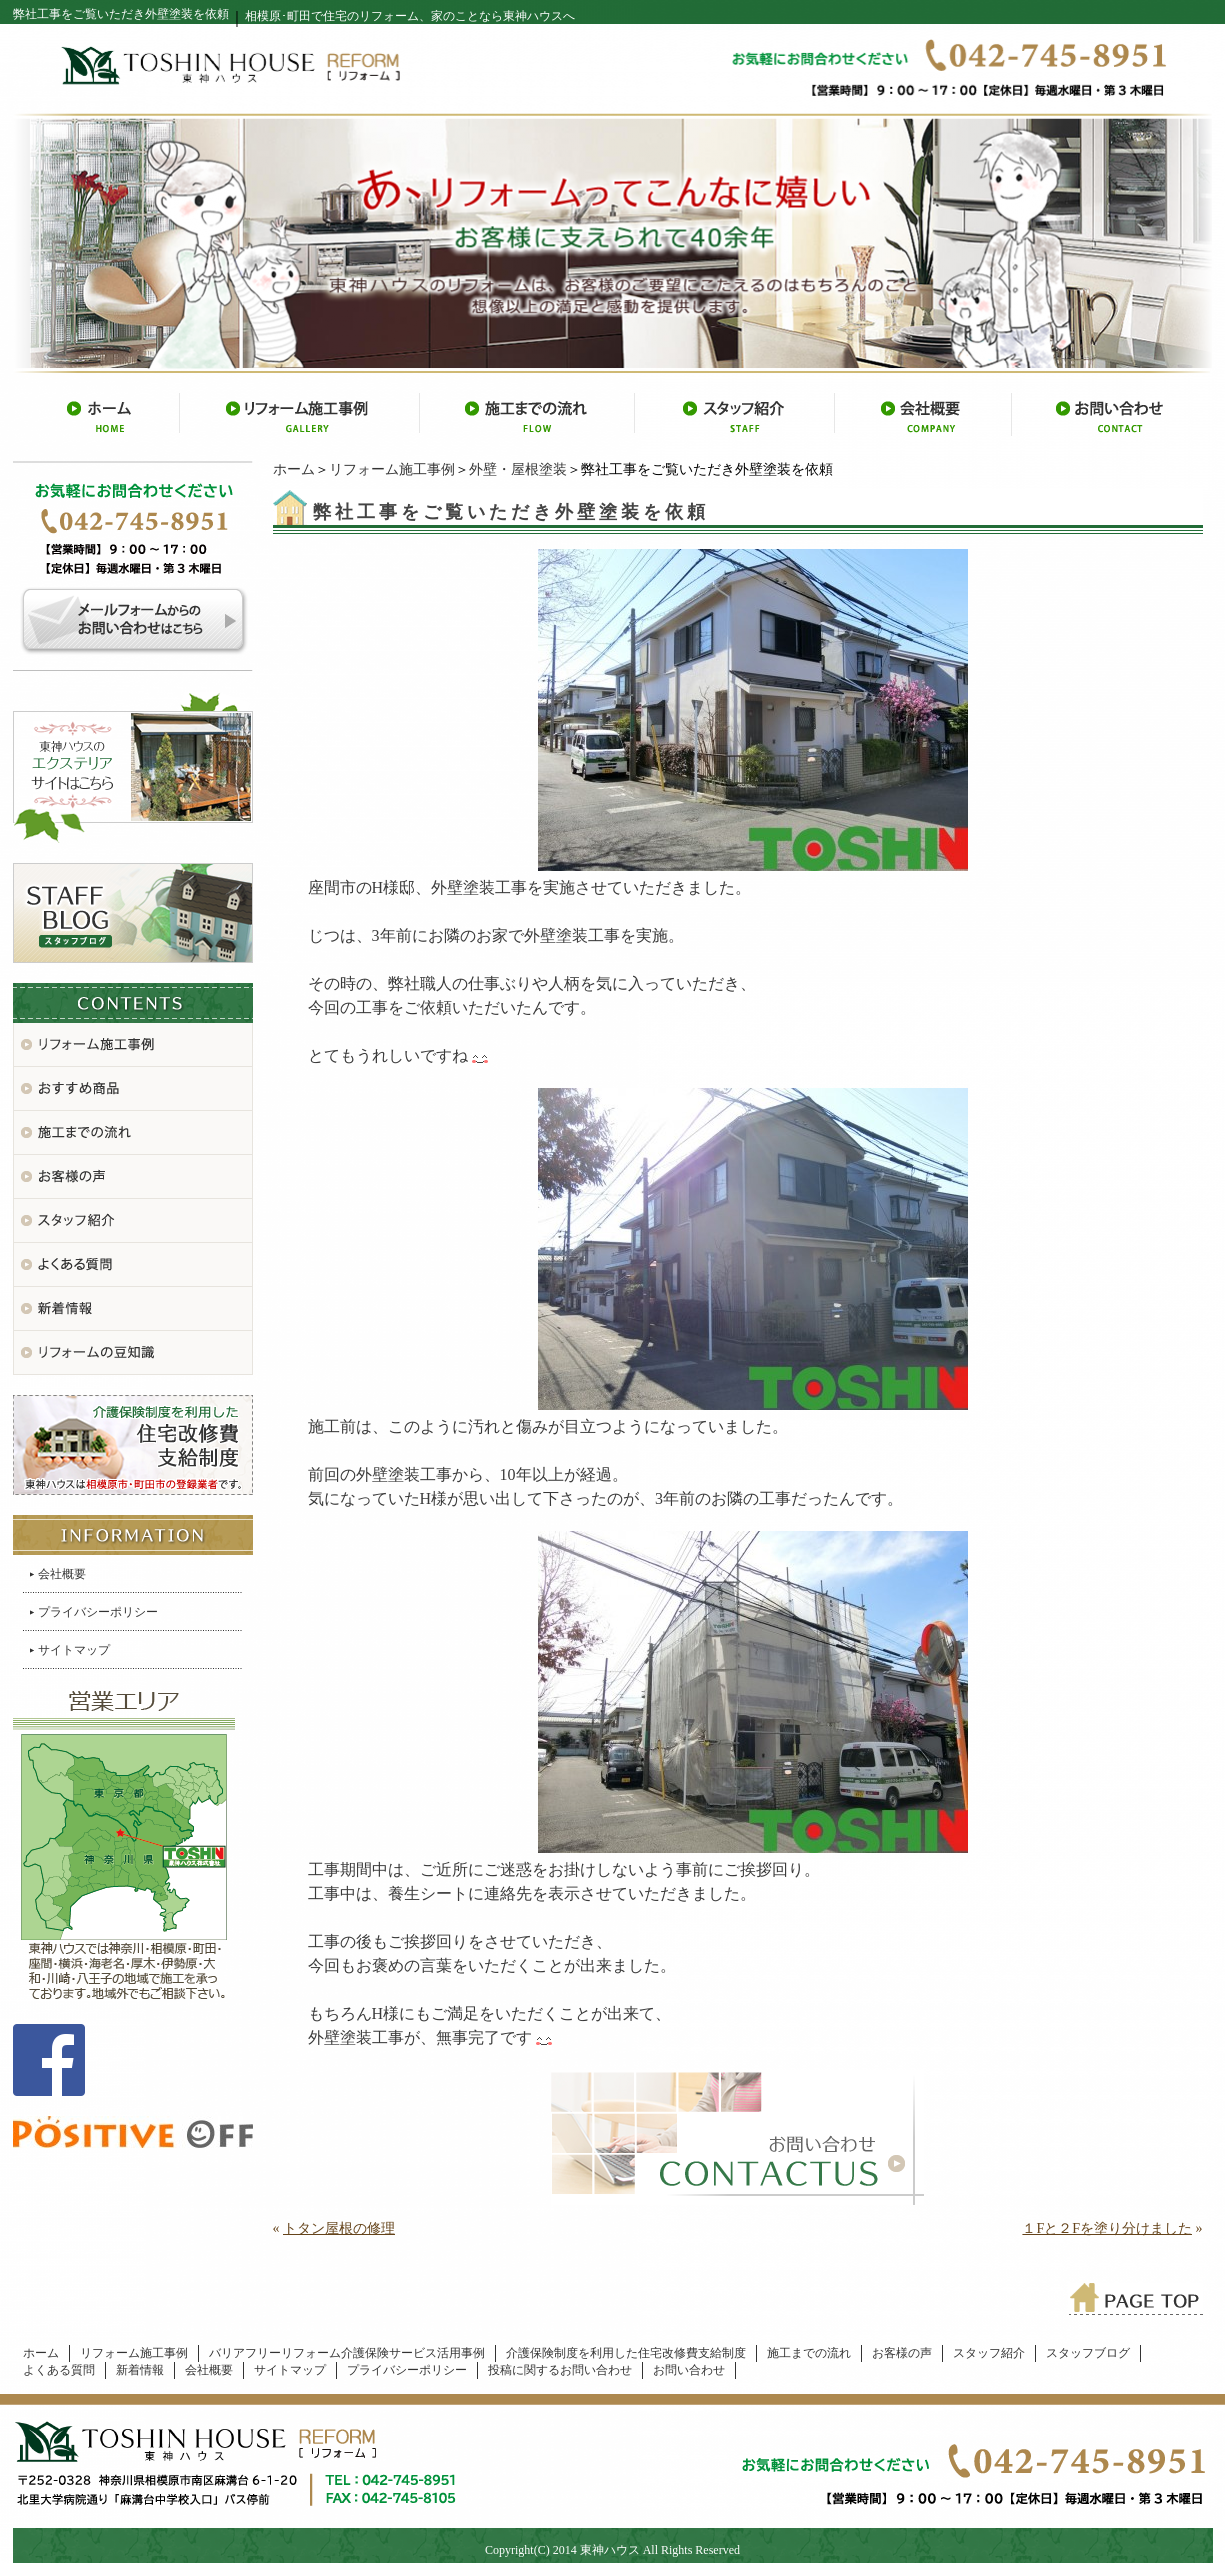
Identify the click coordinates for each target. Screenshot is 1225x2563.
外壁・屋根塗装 (518, 469)
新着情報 (140, 2370)
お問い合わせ (689, 2370)
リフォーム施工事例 (392, 469)
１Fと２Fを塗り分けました (1107, 2228)
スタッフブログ (1088, 2353)
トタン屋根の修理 (339, 2228)
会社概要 (62, 1574)
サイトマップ (74, 1650)
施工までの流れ (809, 2353)
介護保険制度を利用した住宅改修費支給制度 (626, 2353)
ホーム (294, 469)
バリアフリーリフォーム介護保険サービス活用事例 (347, 2353)
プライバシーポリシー (98, 1612)
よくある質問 (59, 2370)
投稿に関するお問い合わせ (560, 2370)
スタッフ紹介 (989, 2353)
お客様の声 (902, 2353)
